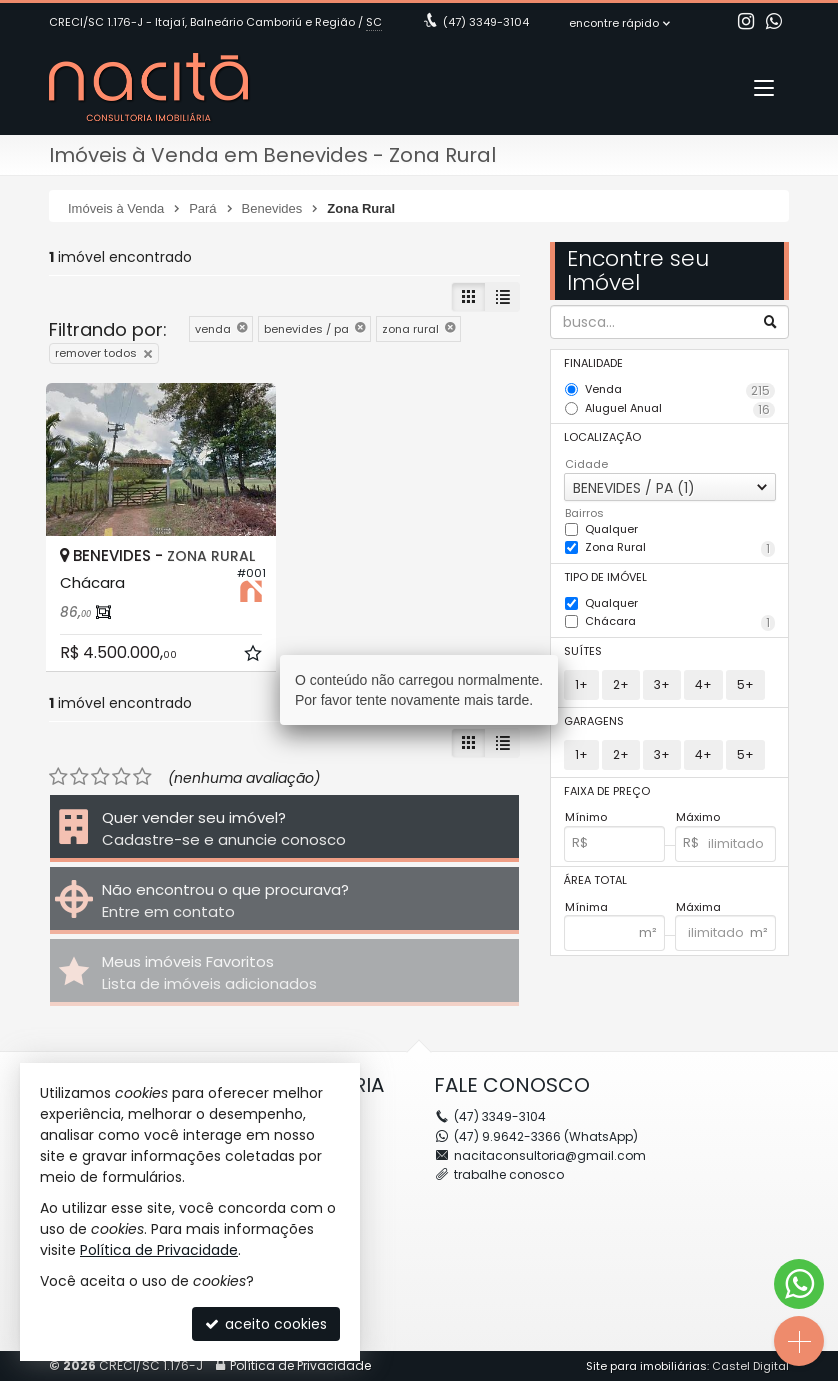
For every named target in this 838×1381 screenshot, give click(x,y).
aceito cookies (266, 1324)
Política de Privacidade (159, 1250)
